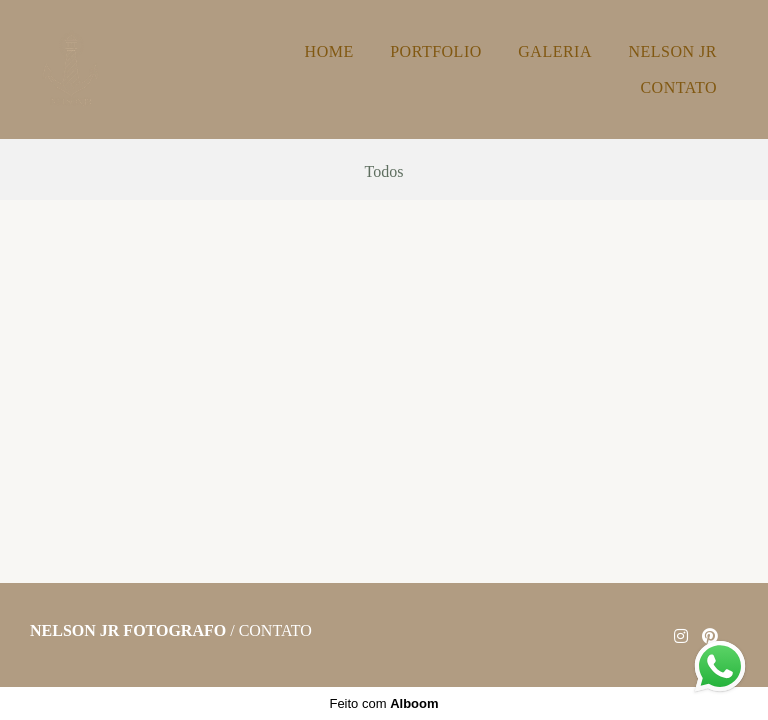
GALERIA (555, 51)
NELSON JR (672, 51)
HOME (329, 51)
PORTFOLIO (436, 51)
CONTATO (678, 87)
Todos (384, 172)
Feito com (383, 703)
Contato (275, 631)
